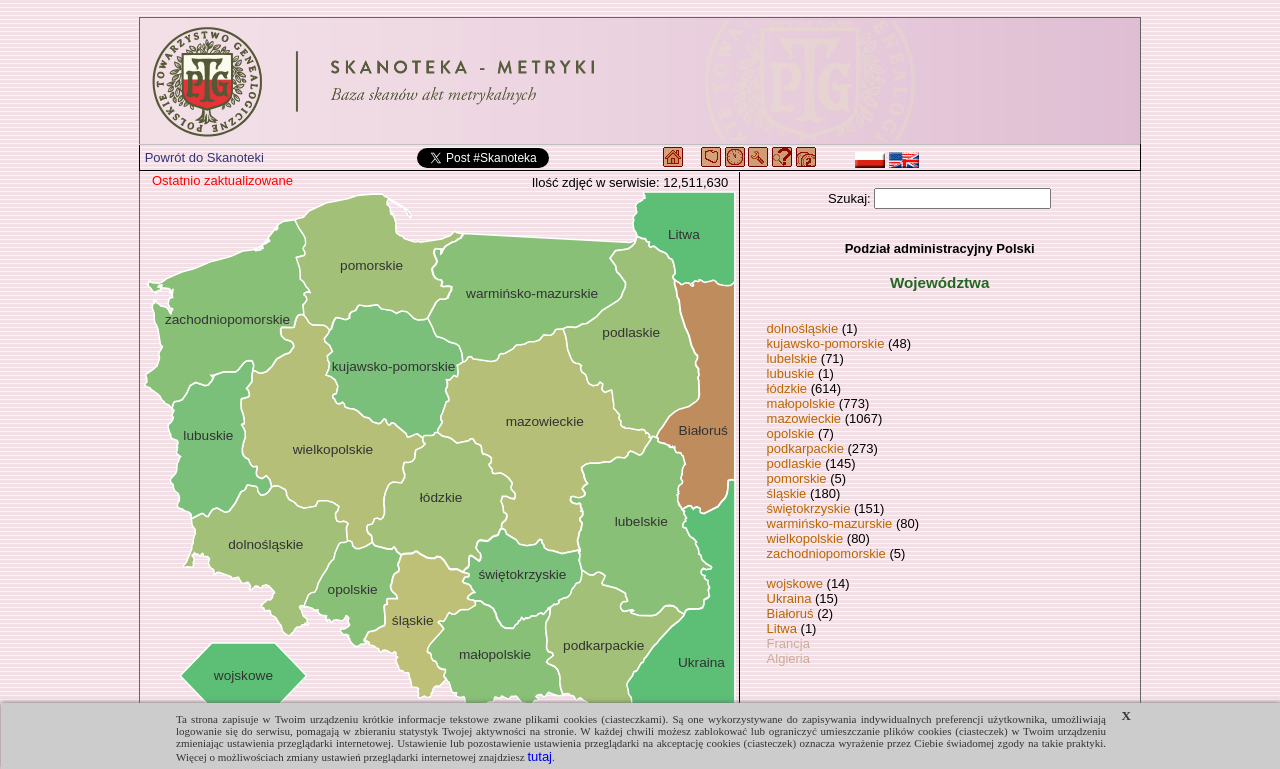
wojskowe (795, 583)
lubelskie (792, 358)
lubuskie (791, 373)
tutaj (539, 756)
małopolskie (801, 403)
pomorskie (797, 478)
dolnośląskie (803, 328)
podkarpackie (805, 448)
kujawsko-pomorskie (826, 343)
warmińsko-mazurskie (830, 523)
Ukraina (789, 598)
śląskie (787, 493)
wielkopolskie (805, 538)
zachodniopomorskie (826, 553)
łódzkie (787, 388)
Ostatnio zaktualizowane (222, 180)
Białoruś (790, 613)
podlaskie (794, 463)
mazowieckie (804, 418)
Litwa (782, 628)
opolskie (791, 433)
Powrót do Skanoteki (204, 157)
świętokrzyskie (809, 508)
